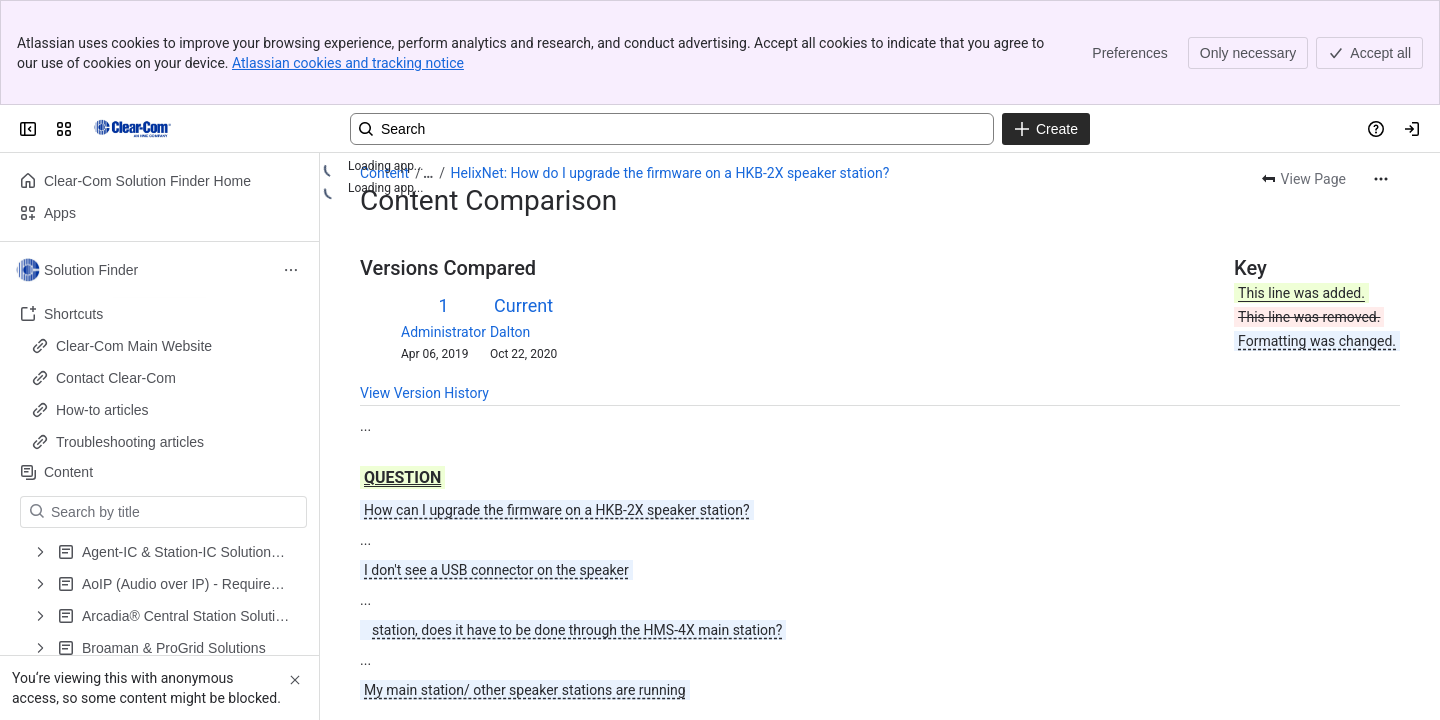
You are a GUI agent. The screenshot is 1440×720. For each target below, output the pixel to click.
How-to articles (102, 410)
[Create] (1046, 129)
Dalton (510, 332)
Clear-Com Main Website (134, 346)
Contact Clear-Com (116, 378)
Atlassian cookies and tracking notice (348, 63)
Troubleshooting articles (130, 442)
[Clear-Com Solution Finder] (132, 129)
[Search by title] (175, 512)
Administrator (443, 332)
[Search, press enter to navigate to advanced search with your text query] (672, 129)
